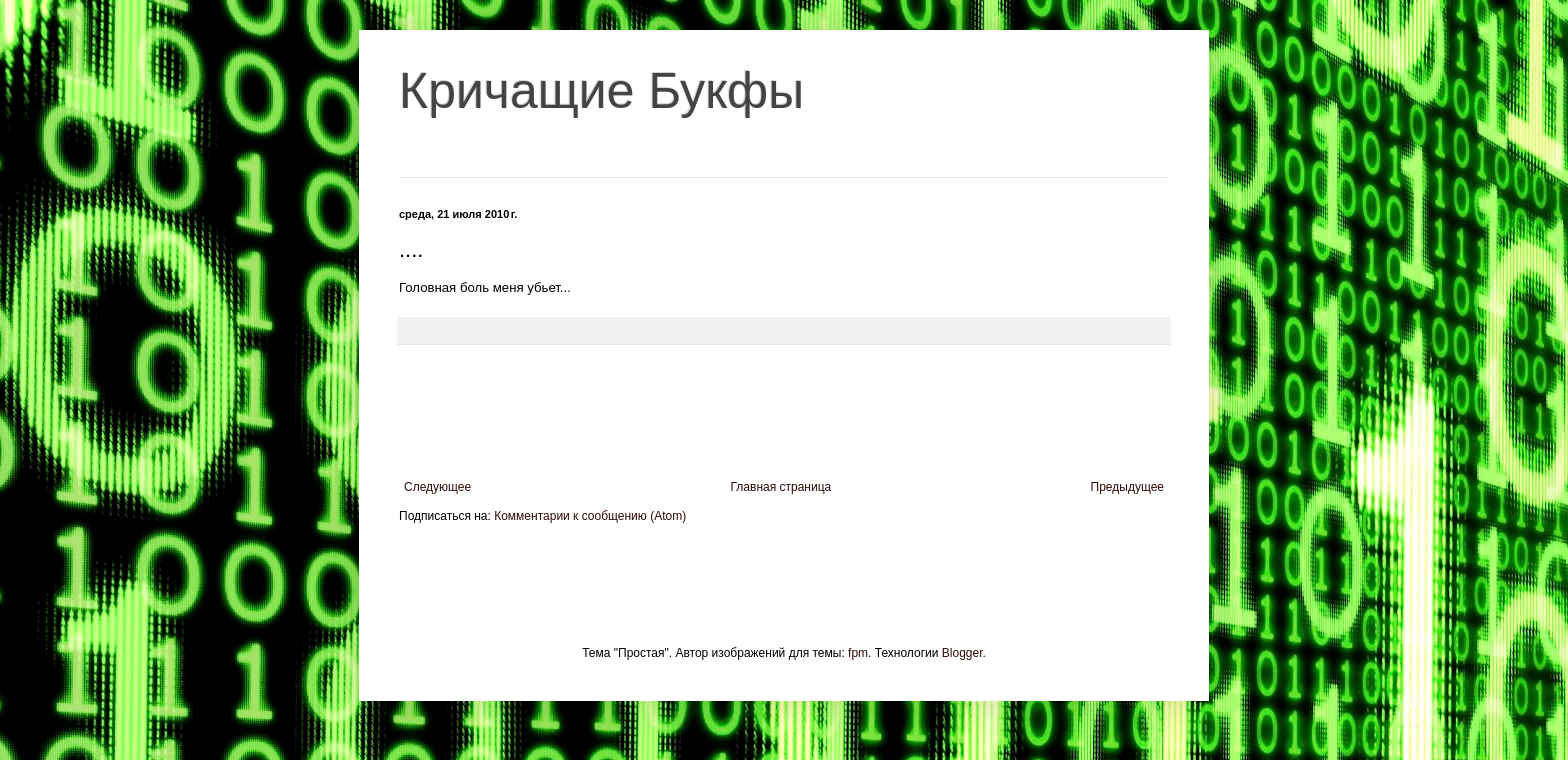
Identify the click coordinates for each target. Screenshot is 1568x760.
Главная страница (781, 487)
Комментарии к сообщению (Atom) (590, 516)
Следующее (437, 487)
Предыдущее (1127, 487)
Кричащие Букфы (601, 91)
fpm (858, 653)
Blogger (962, 653)
